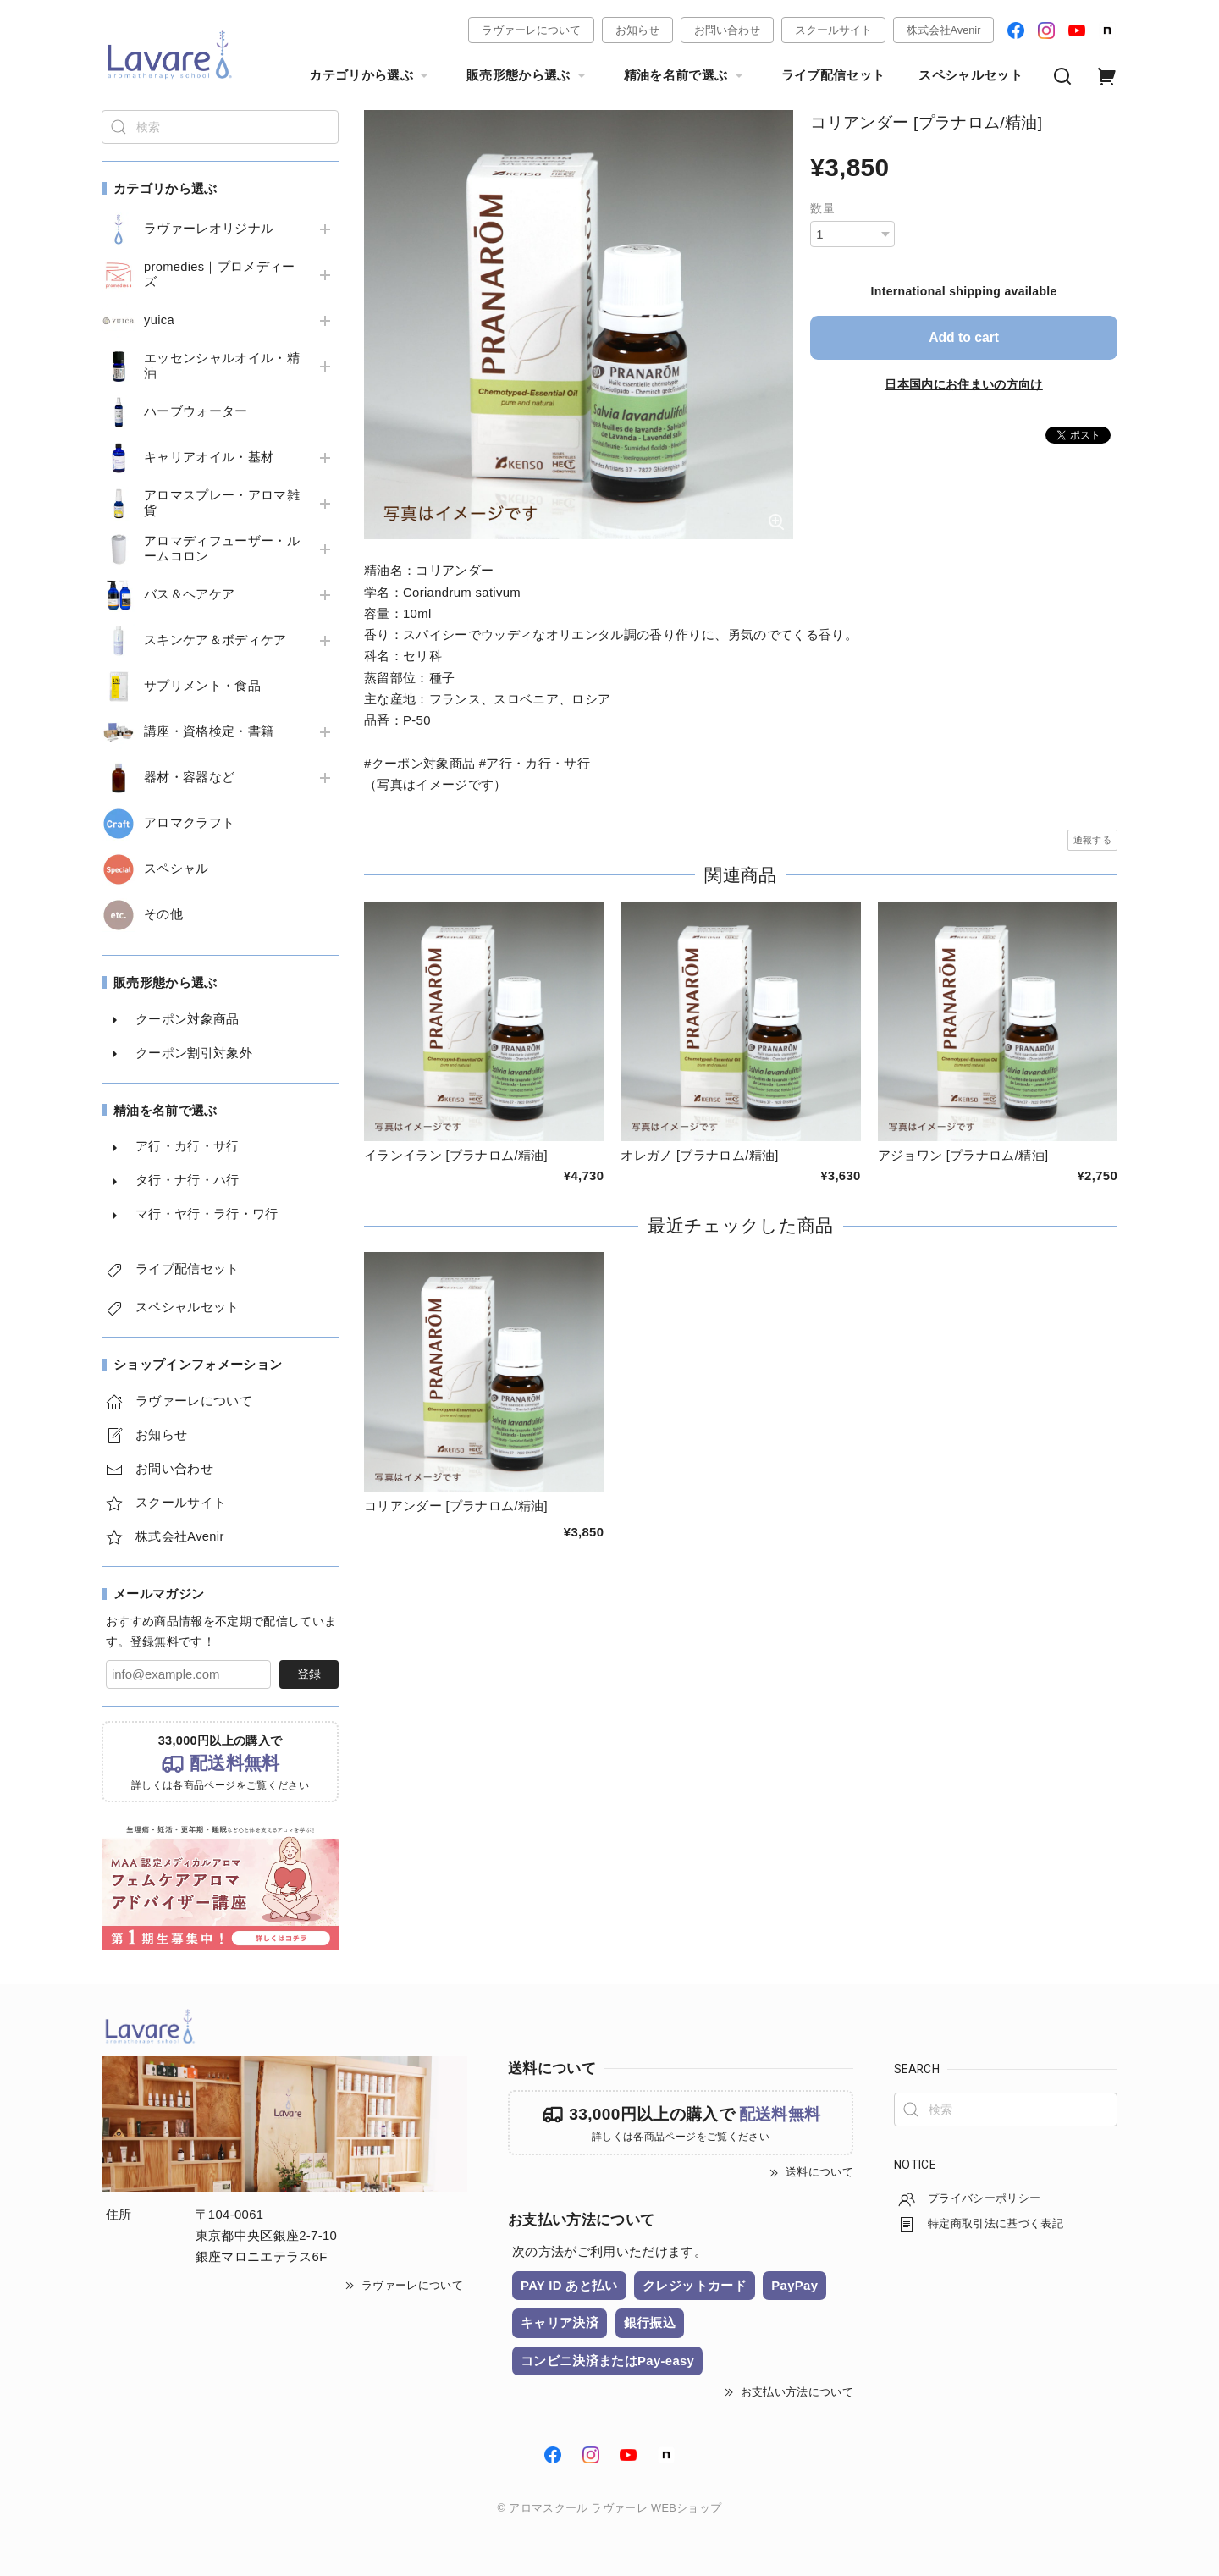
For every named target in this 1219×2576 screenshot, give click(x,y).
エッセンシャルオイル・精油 (222, 365)
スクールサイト (833, 30)
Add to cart (964, 337)
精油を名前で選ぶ (685, 76)
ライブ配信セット (833, 75)
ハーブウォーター (196, 411)
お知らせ (637, 30)
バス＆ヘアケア (189, 594)
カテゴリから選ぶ (371, 76)
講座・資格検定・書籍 (208, 731)
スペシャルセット (970, 75)
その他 (163, 914)
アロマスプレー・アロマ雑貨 (222, 502)
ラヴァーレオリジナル (208, 228)
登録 (309, 1673)
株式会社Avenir (944, 30)
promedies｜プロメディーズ (220, 274)
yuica (159, 320)
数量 (822, 208)
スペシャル (176, 868)
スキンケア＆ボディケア (215, 640)
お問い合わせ (727, 30)
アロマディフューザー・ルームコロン (222, 548)
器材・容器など (189, 777)
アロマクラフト (189, 823)
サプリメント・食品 (202, 685)
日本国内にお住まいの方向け (963, 383)
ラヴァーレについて (531, 30)
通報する (1092, 840)
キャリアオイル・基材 (208, 457)
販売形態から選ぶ (528, 76)
